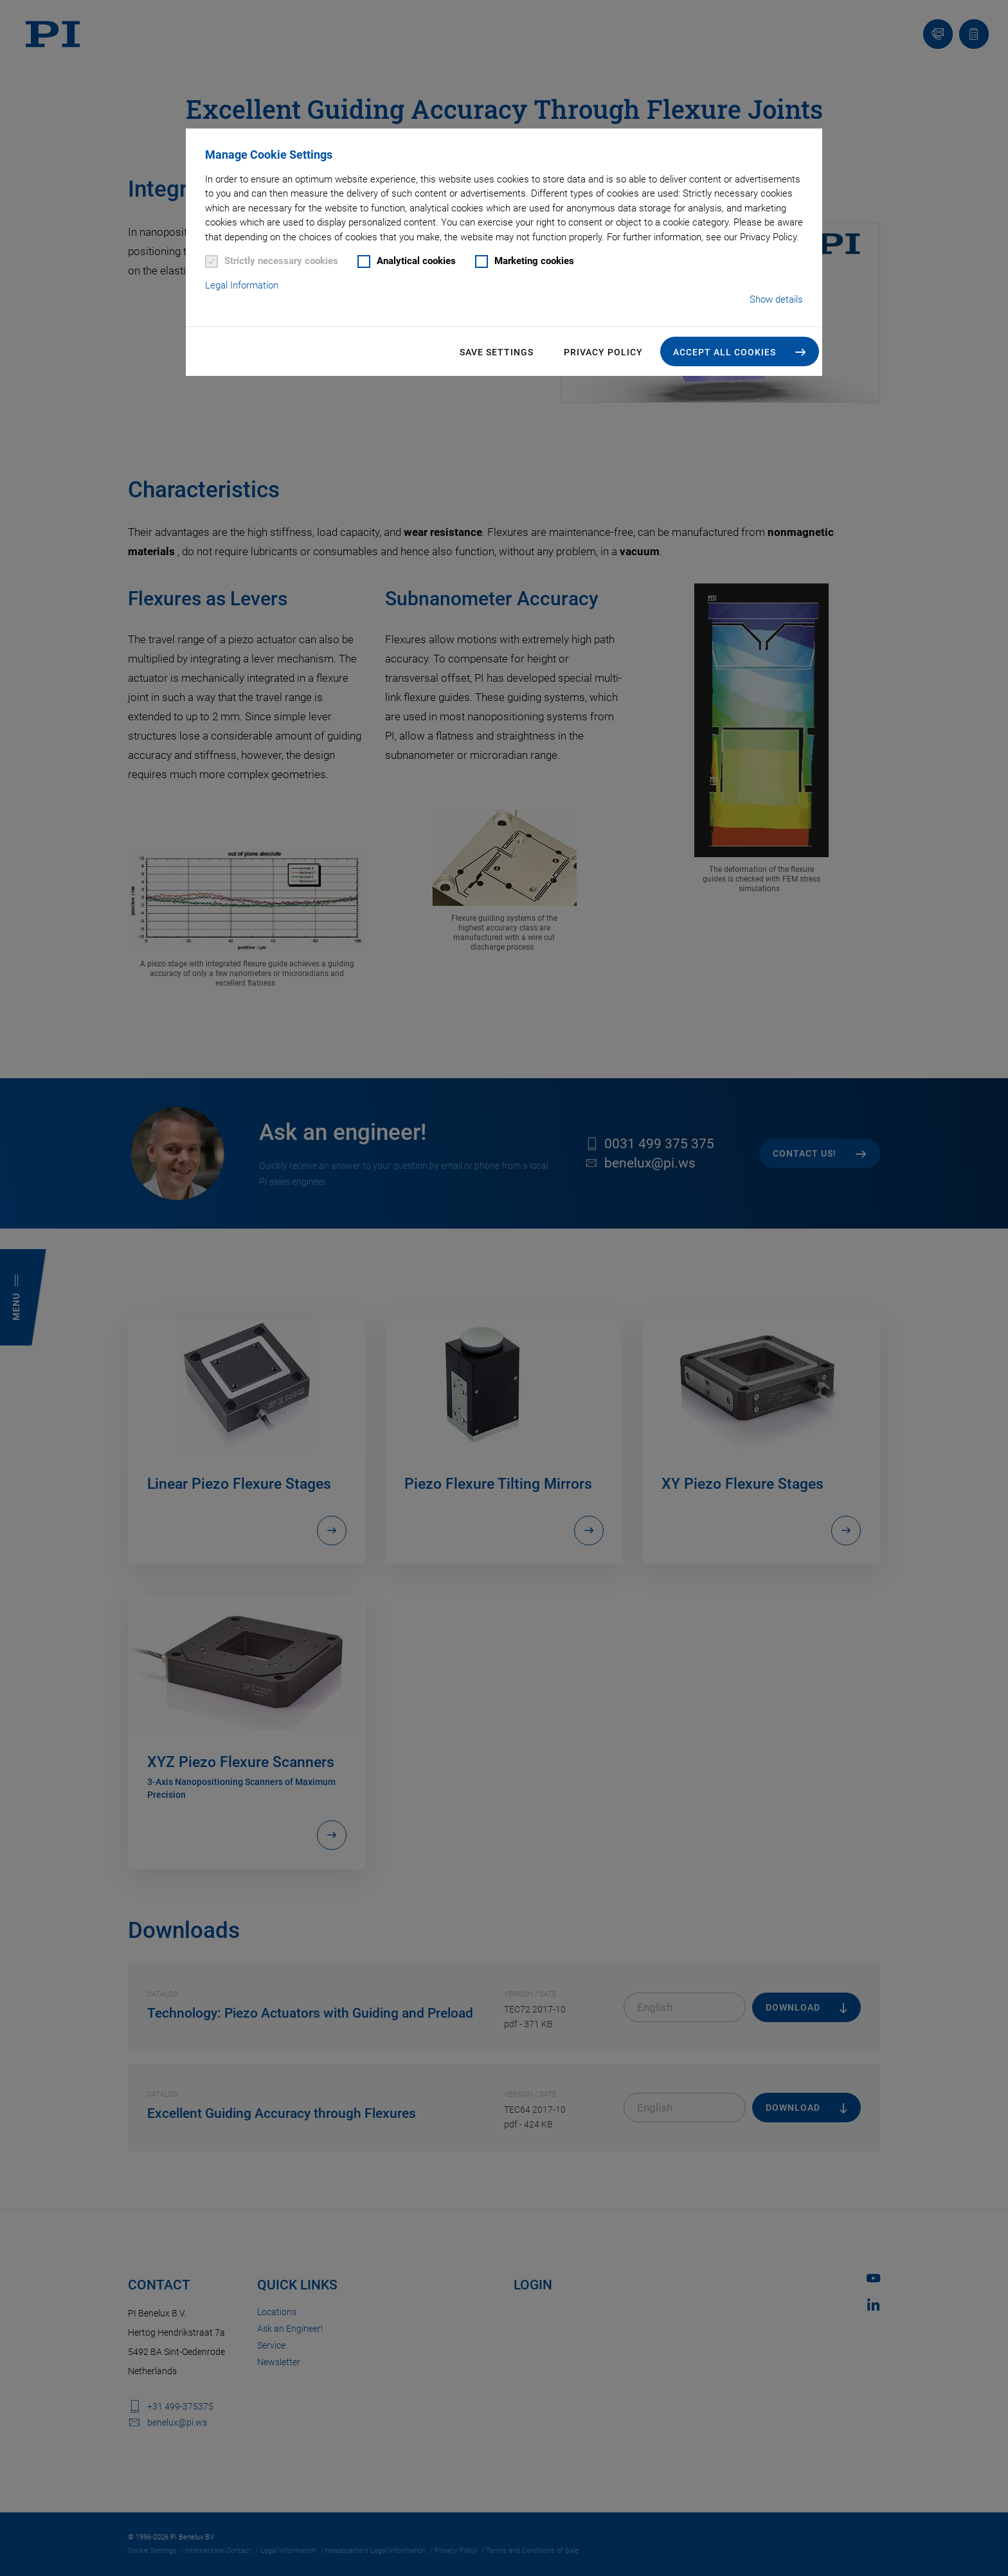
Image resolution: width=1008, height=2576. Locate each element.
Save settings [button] (497, 352)
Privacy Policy (603, 352)
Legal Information (241, 285)
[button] (739, 351)
